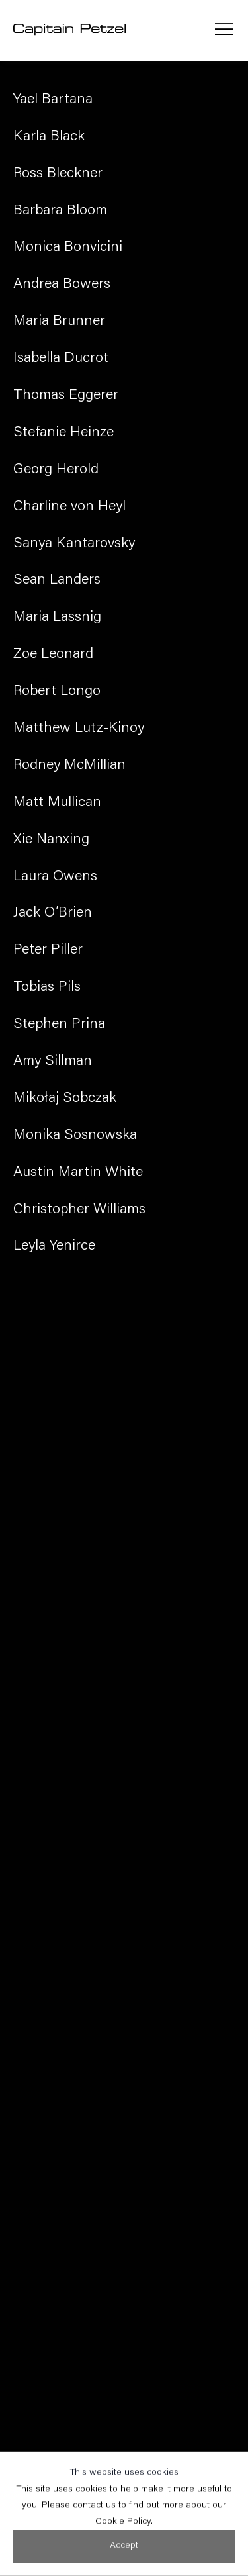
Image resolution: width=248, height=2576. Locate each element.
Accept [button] (124, 2557)
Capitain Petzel (69, 30)
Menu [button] (224, 30)
